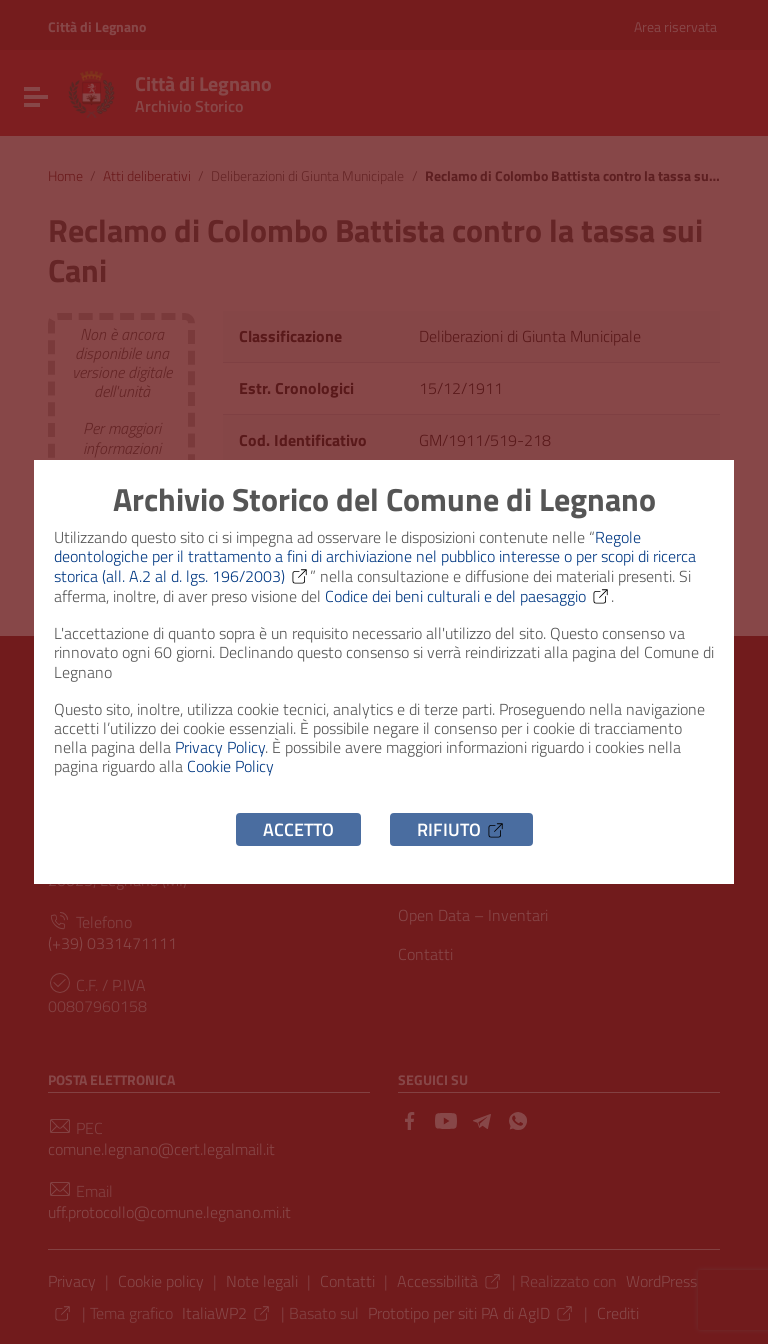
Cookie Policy (230, 766)
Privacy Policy (220, 747)
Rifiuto (461, 829)
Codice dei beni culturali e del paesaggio (468, 596)
